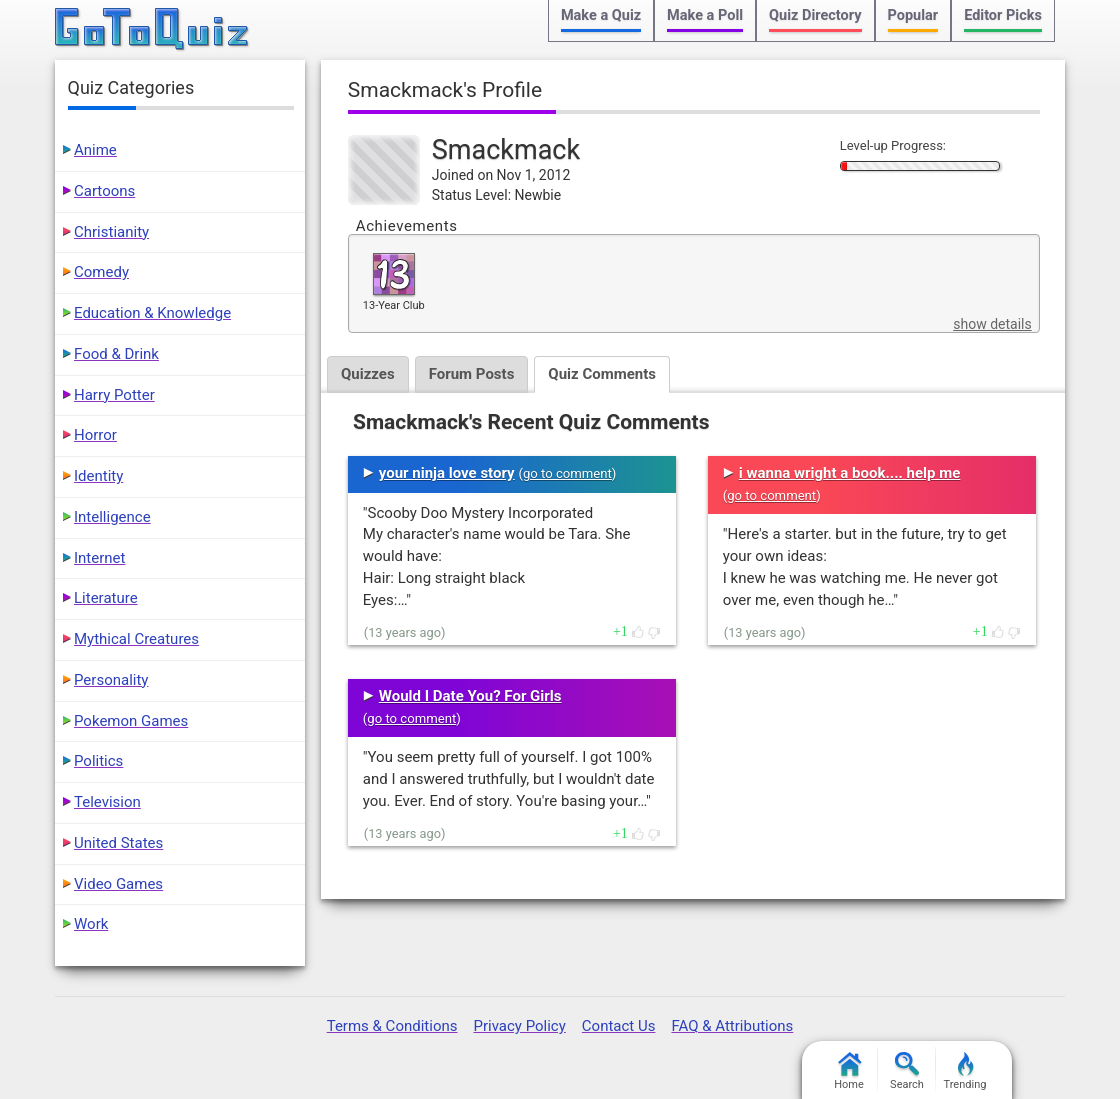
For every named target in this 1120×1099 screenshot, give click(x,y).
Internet (99, 558)
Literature (106, 598)
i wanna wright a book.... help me (850, 473)
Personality (111, 680)
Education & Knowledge (152, 313)
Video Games (118, 884)
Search (907, 1071)
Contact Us (619, 1026)
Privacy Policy (519, 1026)
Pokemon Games (131, 721)
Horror (95, 435)
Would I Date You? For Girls (470, 696)
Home (849, 1071)
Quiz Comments (602, 374)
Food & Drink (116, 354)
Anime (95, 150)
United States (118, 843)
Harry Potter (114, 395)
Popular (913, 15)
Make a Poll (705, 15)
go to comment (567, 473)
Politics (98, 761)
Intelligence (112, 517)
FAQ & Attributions (732, 1026)
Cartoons (104, 191)
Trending (965, 1071)
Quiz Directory (815, 15)
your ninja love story (447, 473)
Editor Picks (1003, 15)
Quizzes (368, 374)
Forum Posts (472, 374)
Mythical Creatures (136, 639)
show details (992, 324)
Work (91, 924)
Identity (98, 476)
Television (107, 802)
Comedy (101, 272)
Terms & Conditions (392, 1026)
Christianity (111, 232)
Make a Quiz (601, 15)
